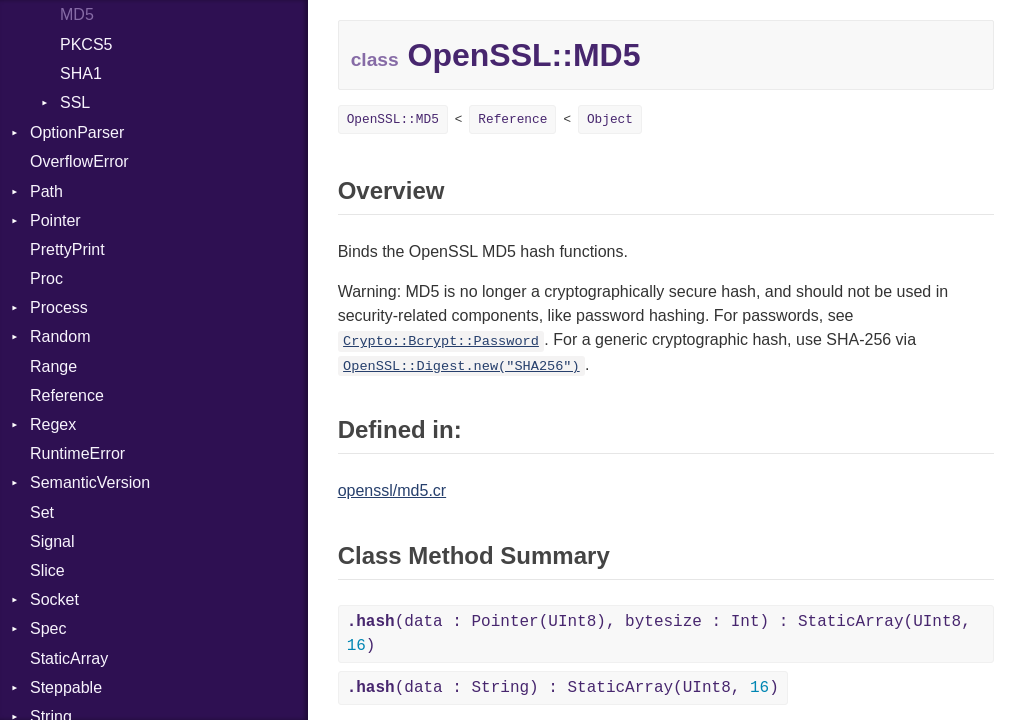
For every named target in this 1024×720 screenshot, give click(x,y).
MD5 (77, 14)
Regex (53, 424)
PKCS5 (86, 44)
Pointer (55, 220)
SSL (75, 102)
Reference (67, 395)
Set (42, 512)
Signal (52, 541)
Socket (54, 599)
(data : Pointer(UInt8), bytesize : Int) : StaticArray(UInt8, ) (659, 634)
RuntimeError (77, 453)
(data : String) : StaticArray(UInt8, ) (563, 688)
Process (59, 307)
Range (53, 366)
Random (60, 336)
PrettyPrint (67, 249)
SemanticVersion (90, 482)
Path (46, 191)
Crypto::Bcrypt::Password (441, 341)
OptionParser (77, 132)
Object (610, 119)
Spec (48, 628)
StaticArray (69, 658)
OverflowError (79, 161)
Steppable (66, 687)
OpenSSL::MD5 (393, 119)
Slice (47, 570)
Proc (46, 278)
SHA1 (81, 73)
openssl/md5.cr (392, 490)
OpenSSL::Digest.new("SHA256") (461, 366)
